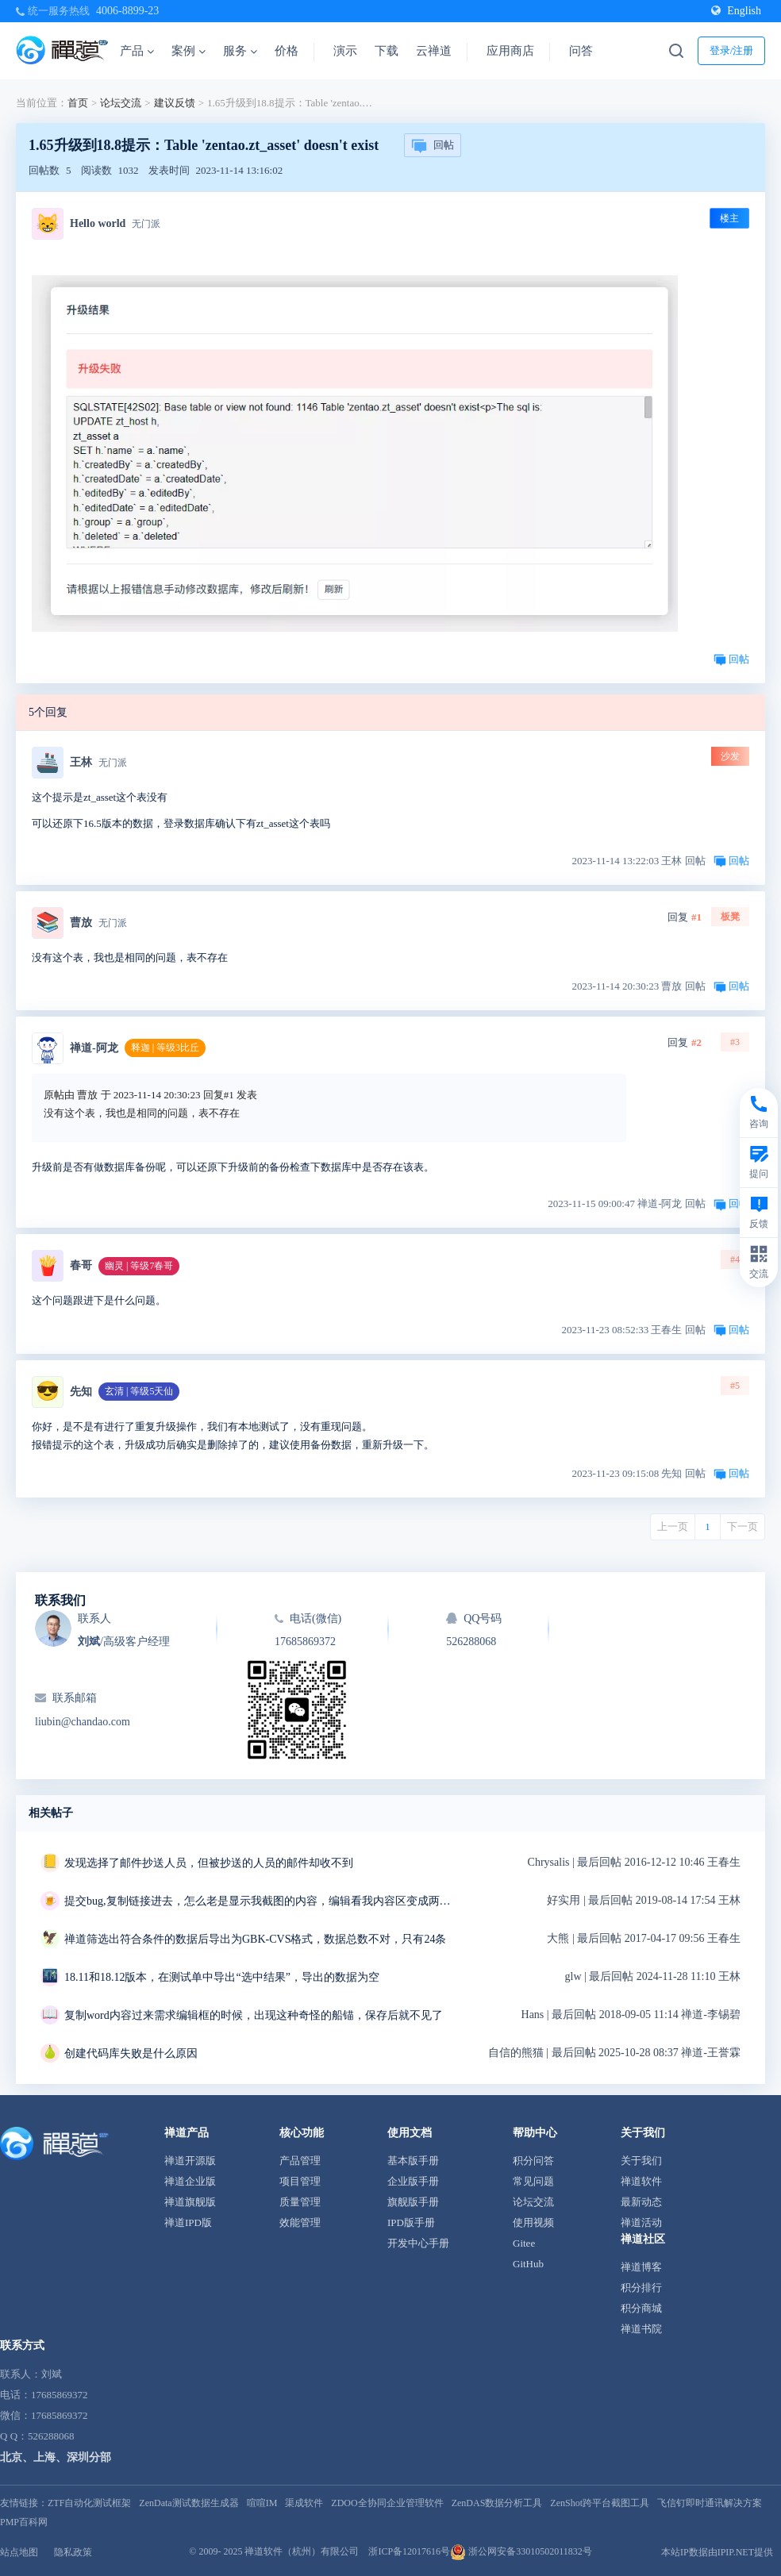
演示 (345, 50)
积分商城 (641, 2308)
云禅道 (434, 50)
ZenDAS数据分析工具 (497, 2503)
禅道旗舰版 (190, 2202)
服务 (240, 50)
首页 (77, 103)
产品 (137, 50)
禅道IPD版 (188, 2222)
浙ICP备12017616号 (409, 2551)
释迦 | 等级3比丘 (165, 1047)
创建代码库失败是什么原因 (131, 2053)
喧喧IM (262, 2503)
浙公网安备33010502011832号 (521, 2551)
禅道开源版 (190, 2161)
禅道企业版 (190, 2181)
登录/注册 (732, 50)
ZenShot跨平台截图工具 (599, 2503)
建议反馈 (174, 103)
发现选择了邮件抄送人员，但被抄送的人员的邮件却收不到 (208, 1863)
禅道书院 (641, 2329)
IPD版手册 (411, 2222)
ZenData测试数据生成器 (188, 2503)
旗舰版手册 (413, 2202)
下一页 (742, 1526)
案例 (188, 50)
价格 (286, 50)
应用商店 (510, 50)
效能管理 (300, 2222)
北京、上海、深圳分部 (55, 2457)
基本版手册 (413, 2161)
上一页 (672, 1526)
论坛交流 (120, 103)
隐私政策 (73, 2552)
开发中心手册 (418, 2243)
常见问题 (533, 2181)
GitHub (528, 2264)
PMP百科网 (24, 2522)
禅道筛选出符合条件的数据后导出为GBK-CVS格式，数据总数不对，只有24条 (255, 1939)
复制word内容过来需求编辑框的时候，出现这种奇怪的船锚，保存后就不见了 (253, 2015)
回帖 (432, 146)
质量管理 (300, 2202)
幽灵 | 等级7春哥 (139, 1265)
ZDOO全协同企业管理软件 (387, 2503)
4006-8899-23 (127, 11)
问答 (581, 50)
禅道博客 (641, 2267)
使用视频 (533, 2222)
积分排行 (641, 2287)
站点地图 (19, 2552)
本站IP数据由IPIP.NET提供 (717, 2552)
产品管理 (300, 2161)
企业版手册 (413, 2181)
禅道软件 (641, 2181)
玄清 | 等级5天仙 (139, 1391)
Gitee (524, 2243)
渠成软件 (304, 2503)
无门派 (146, 223)
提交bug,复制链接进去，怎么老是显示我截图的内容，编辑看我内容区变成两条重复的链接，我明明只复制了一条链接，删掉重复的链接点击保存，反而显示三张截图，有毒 (262, 1901)
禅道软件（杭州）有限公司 (301, 2551)
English (736, 11)
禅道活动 (641, 2222)
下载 (386, 50)
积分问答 (533, 2161)
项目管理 (300, 2181)
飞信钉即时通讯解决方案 (709, 2503)
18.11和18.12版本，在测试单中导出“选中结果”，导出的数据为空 (221, 1977)
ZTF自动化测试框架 (89, 2503)
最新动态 (641, 2202)
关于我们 (641, 2161)
